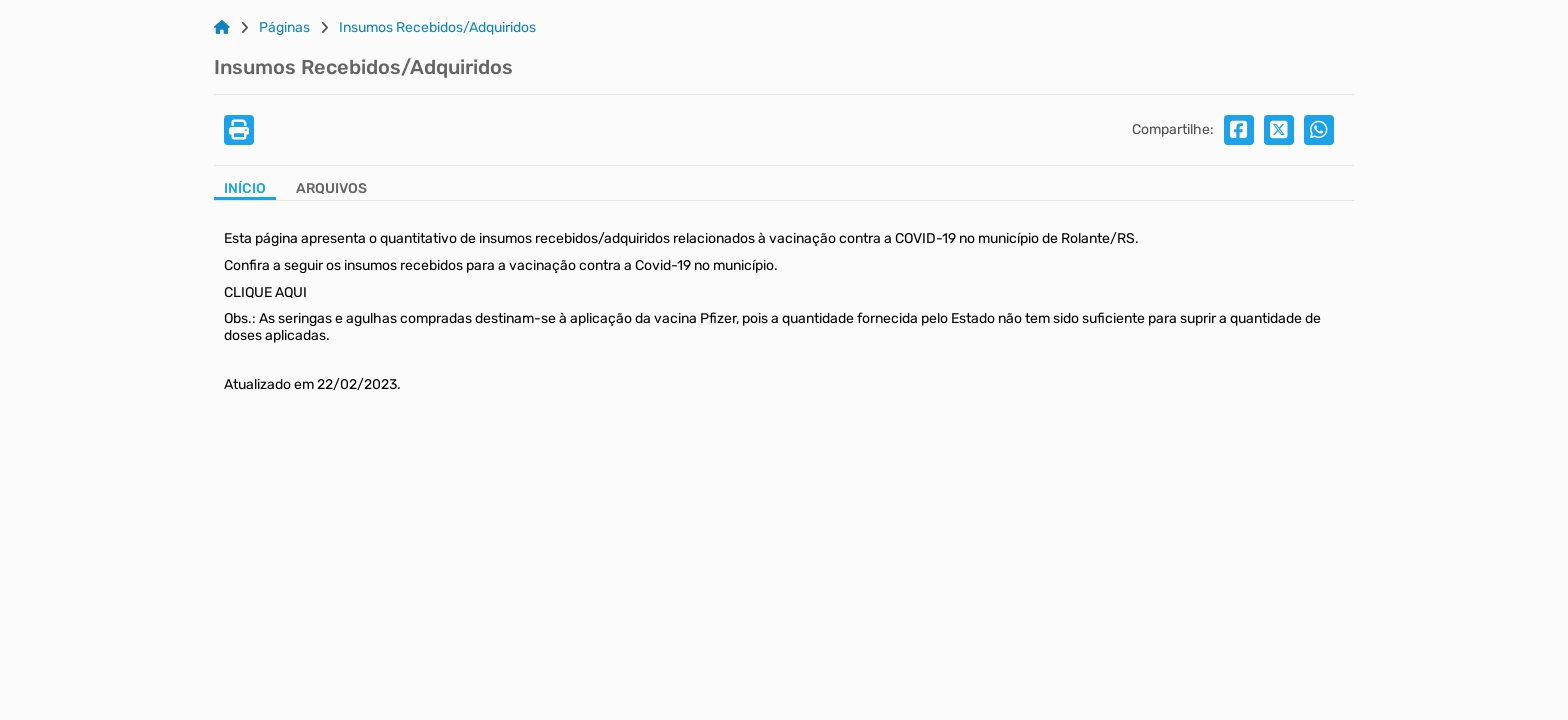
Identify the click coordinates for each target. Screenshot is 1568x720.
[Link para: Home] (222, 28)
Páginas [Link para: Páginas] (284, 28)
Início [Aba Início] (245, 189)
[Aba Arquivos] (331, 190)
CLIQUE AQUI (265, 292)
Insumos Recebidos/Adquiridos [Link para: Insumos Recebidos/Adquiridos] (437, 28)
